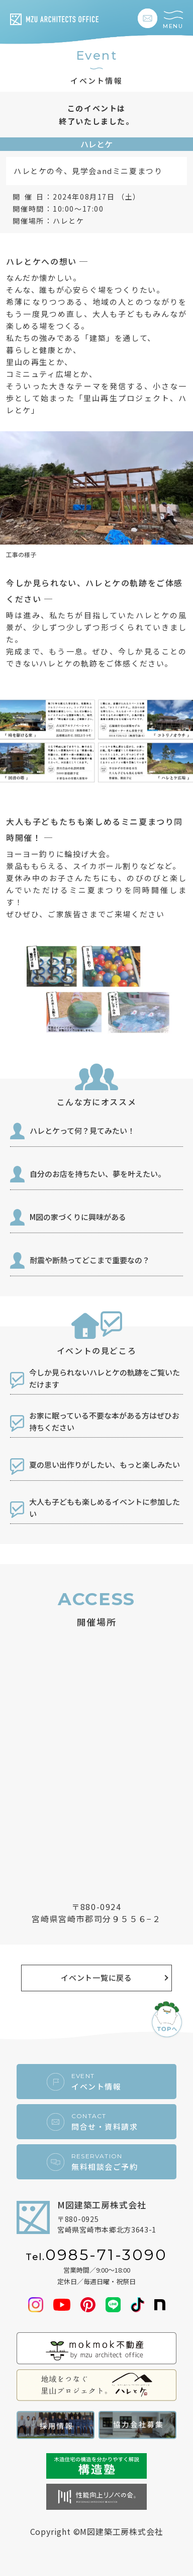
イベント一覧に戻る (96, 1977)
